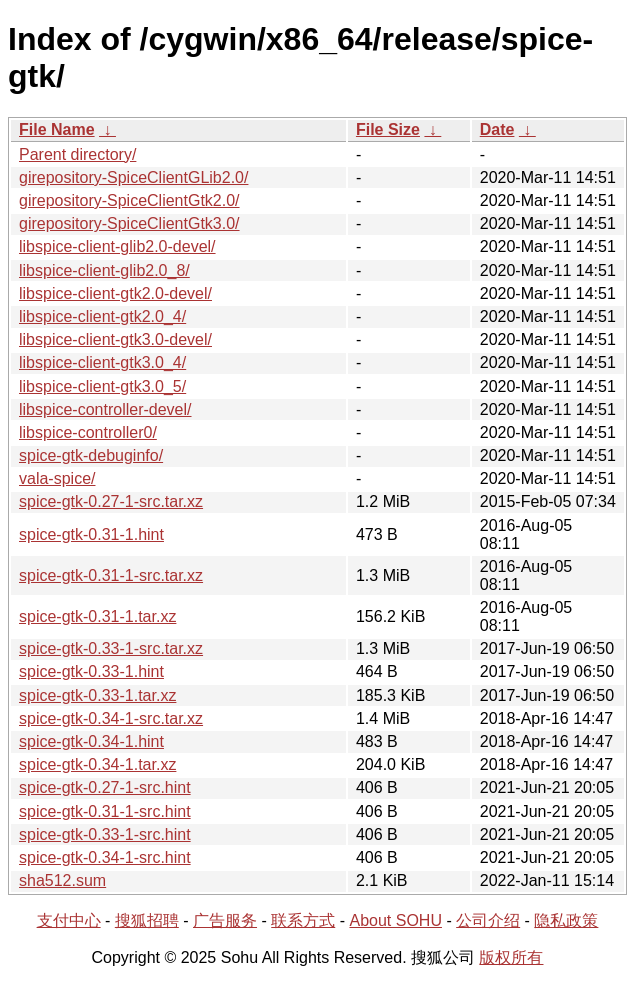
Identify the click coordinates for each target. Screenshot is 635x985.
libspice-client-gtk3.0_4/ (102, 362)
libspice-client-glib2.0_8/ (104, 270)
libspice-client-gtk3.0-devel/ (115, 339)
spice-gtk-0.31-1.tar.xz (97, 616)
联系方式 (303, 920)
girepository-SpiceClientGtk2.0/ (129, 200)
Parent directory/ (77, 154)
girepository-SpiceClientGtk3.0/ (129, 223)
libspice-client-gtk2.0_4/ (102, 316)
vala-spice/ (57, 478)
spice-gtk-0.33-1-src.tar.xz (111, 648)
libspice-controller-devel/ (105, 409)
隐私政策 (566, 920)
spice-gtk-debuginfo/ (91, 455)
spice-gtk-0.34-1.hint (91, 741)
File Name (57, 129)
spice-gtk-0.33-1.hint (91, 671)
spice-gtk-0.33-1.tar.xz (97, 695)
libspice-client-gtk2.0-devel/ (115, 293)
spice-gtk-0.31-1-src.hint (105, 811)
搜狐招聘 (147, 920)
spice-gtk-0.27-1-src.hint (105, 787)
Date (497, 129)
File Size (388, 129)
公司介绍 (488, 920)
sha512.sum (62, 880)
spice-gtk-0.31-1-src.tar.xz (111, 575)
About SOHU (395, 920)
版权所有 (511, 957)
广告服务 (225, 920)
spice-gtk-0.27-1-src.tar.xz (111, 501)
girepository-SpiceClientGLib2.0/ (133, 177)
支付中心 (69, 920)
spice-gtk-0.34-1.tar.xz (97, 764)
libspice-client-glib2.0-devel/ (117, 246)
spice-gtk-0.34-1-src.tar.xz (111, 718)
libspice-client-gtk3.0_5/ (102, 386)
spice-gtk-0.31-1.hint (91, 534)
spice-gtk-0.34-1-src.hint (105, 857)
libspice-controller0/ (88, 432)
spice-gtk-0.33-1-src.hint (105, 834)
